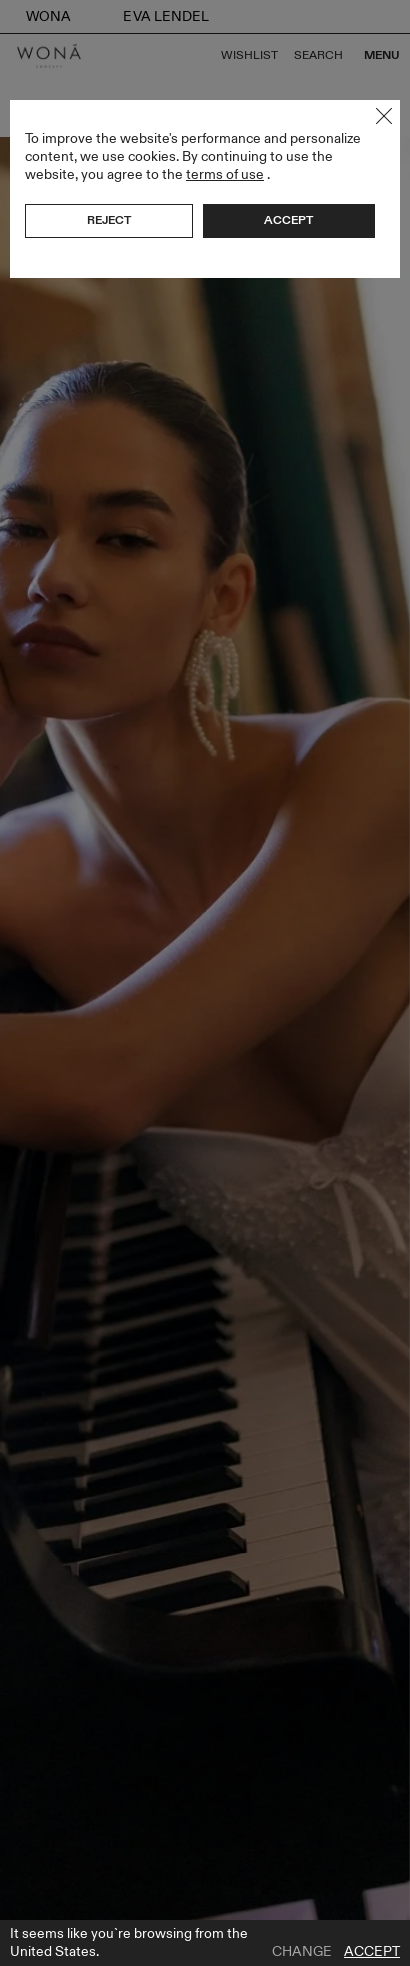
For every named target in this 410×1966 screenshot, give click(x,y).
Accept (372, 1952)
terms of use (225, 174)
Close (384, 116)
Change (302, 1952)
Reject (109, 220)
